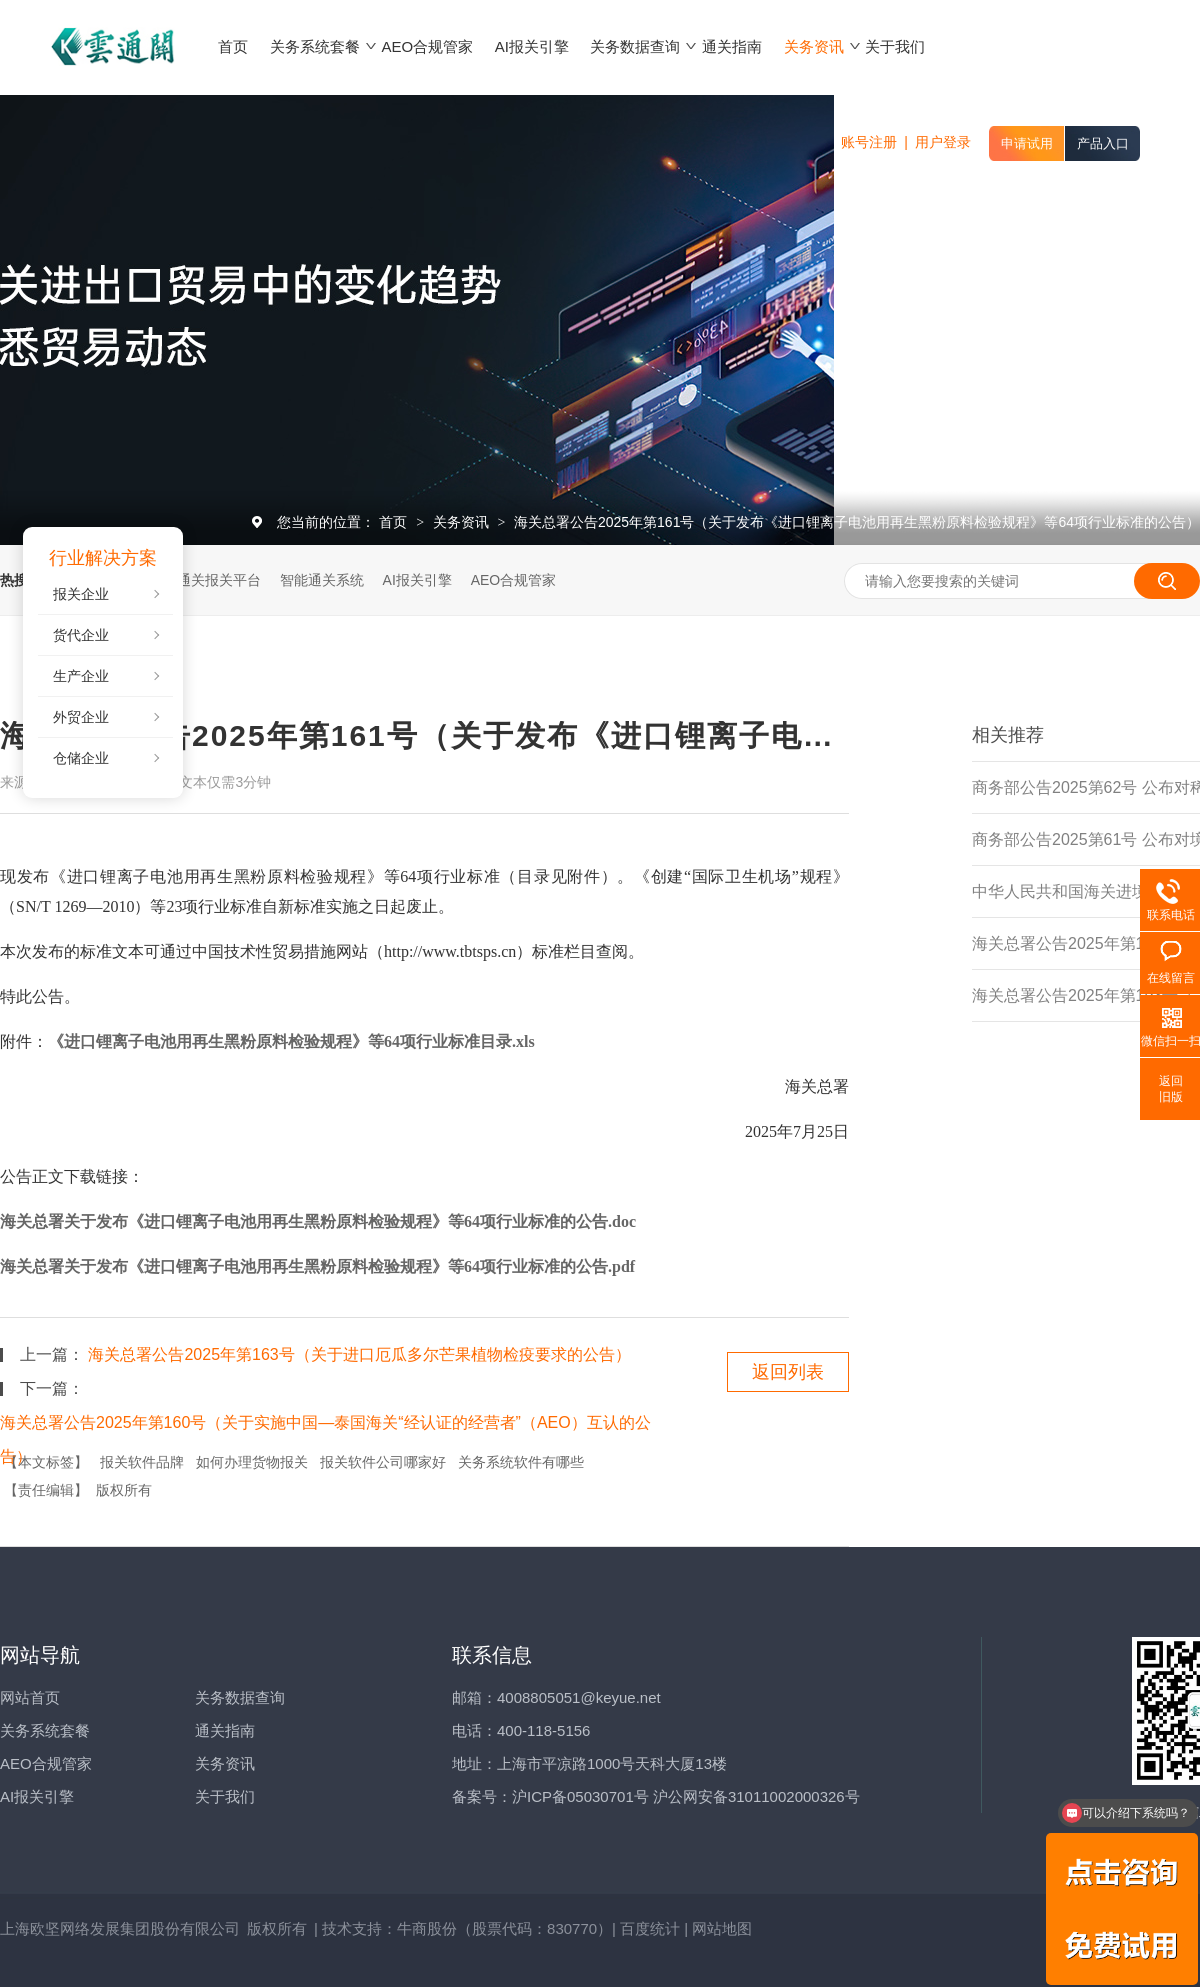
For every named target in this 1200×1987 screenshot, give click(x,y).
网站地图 (722, 1928)
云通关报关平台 (212, 580)
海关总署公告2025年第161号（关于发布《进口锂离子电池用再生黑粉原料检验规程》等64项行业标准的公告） (857, 522)
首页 (395, 522)
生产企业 (81, 676)
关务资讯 (463, 522)
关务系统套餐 (45, 1730)
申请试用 (1027, 143)
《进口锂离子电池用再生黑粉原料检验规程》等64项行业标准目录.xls (291, 1041)
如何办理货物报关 (252, 1462)
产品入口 (1103, 143)
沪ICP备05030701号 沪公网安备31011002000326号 (686, 1796)
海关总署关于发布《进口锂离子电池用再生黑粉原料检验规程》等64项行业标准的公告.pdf (317, 1266)
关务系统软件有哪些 (521, 1462)
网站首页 (30, 1697)
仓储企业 (81, 758)
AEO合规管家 (514, 580)
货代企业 (81, 635)
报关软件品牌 (142, 1462)
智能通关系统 (322, 580)
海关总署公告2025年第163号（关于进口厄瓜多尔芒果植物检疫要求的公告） (359, 1354)
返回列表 (788, 1372)
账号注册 (869, 142)
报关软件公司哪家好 (383, 1462)
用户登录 (943, 142)
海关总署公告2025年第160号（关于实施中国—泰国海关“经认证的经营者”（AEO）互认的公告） (325, 1427)
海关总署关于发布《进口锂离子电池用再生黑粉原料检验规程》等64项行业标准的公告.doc (318, 1221)
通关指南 (225, 1730)
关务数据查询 (240, 1697)
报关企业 (81, 594)
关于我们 (225, 1796)
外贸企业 (81, 717)
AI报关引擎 (417, 580)
